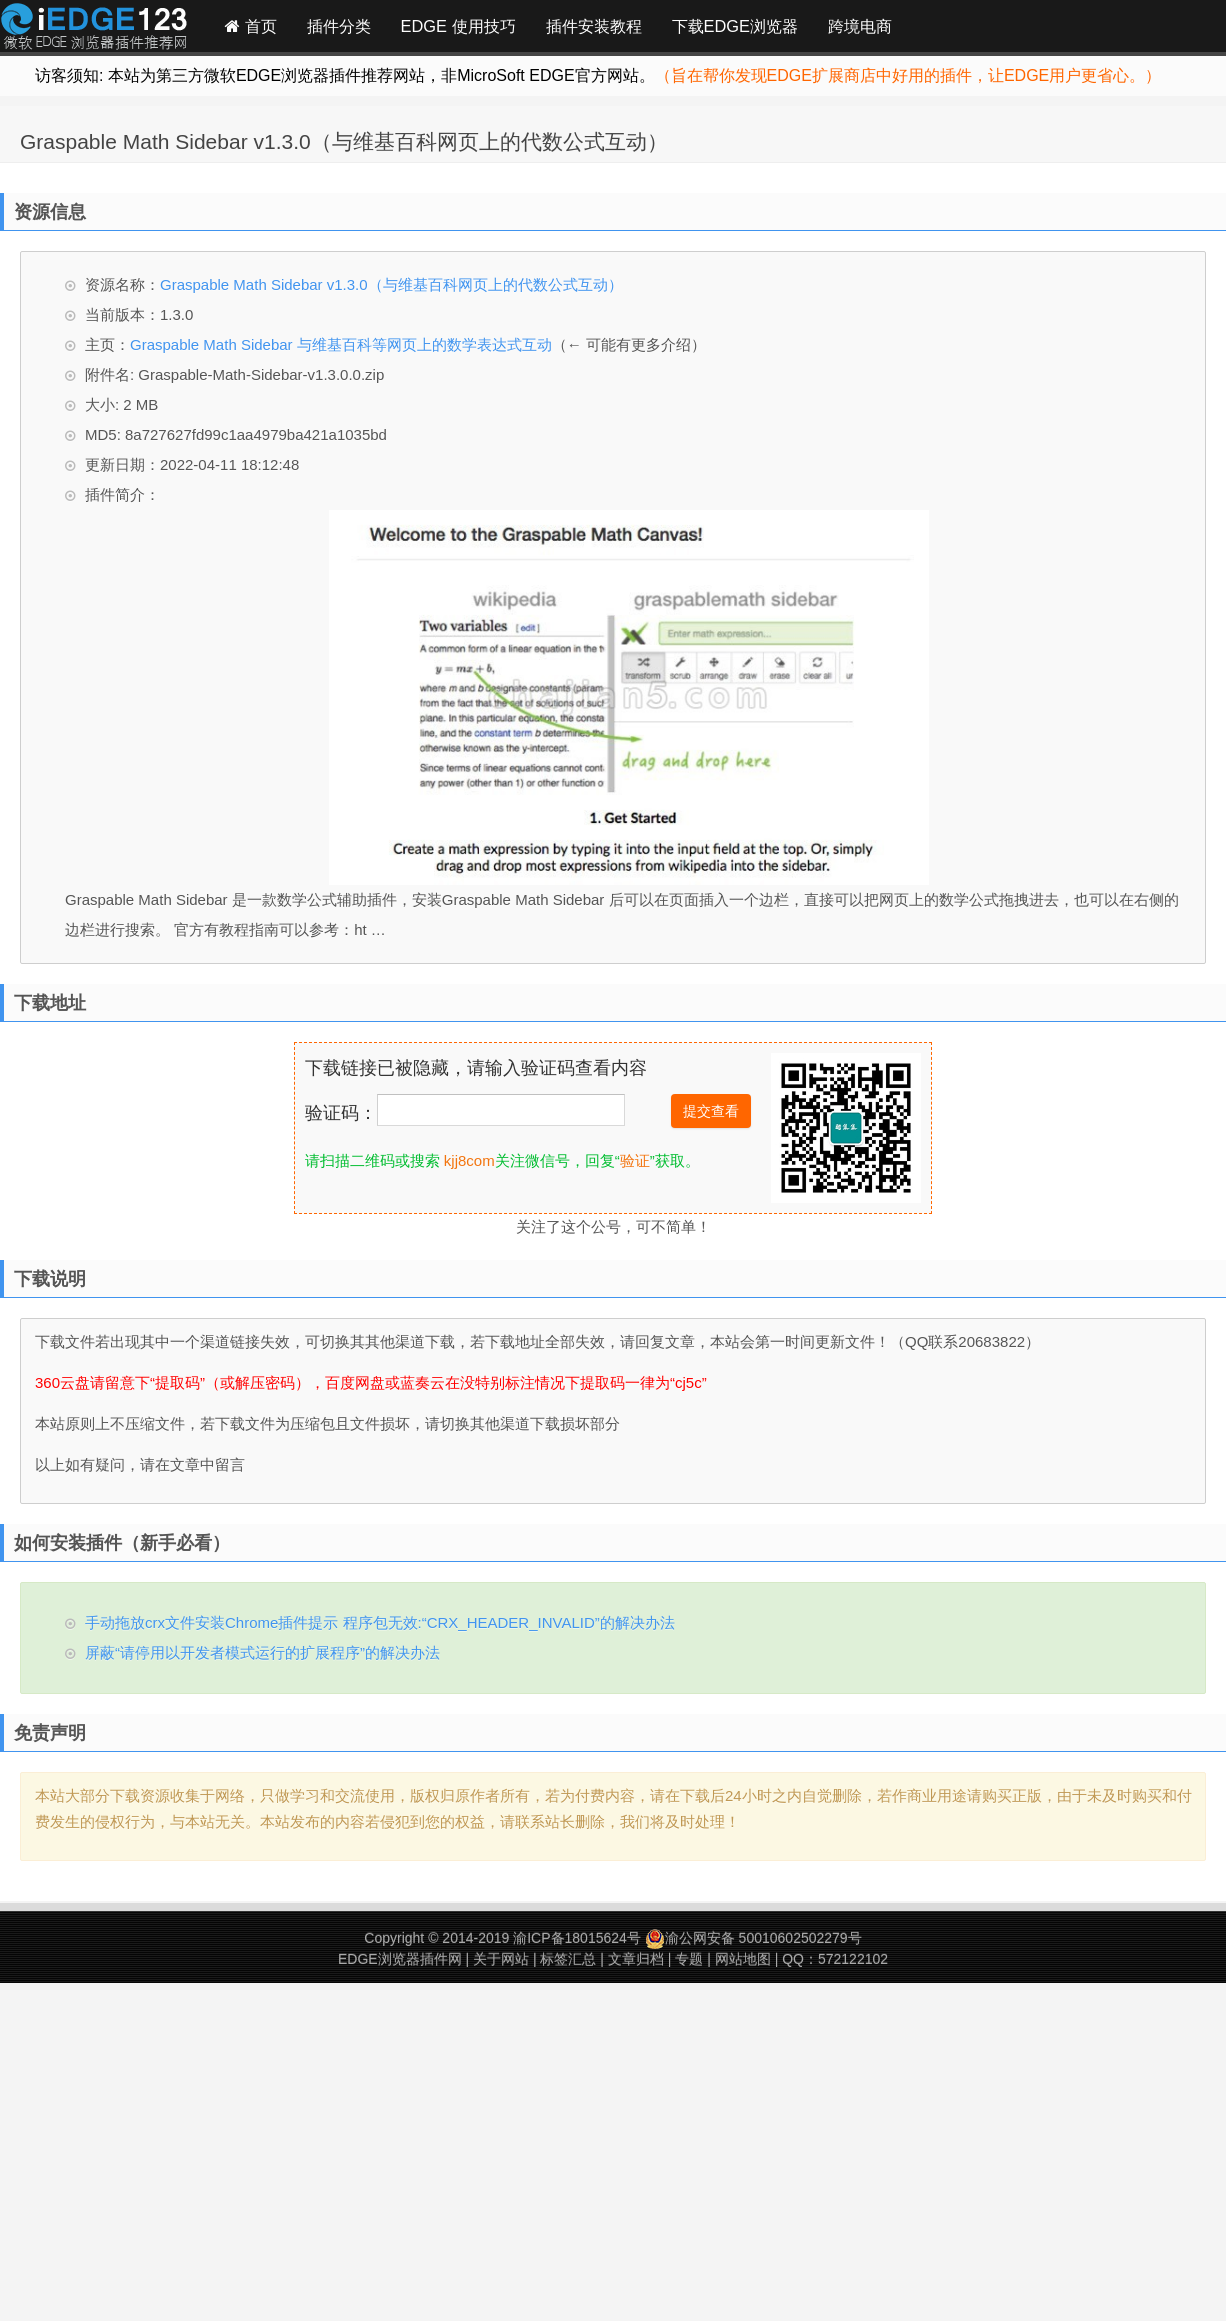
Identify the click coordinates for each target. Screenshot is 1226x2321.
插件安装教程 (594, 26)
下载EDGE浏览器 (735, 26)
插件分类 (339, 26)
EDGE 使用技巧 (458, 26)
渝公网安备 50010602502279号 (753, 1938)
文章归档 (636, 1959)
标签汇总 (568, 1959)
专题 (689, 1959)
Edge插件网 (94, 29)
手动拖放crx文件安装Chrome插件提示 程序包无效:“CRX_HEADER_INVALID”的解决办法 (380, 1622)
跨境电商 (860, 26)
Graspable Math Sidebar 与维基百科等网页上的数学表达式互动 (341, 344)
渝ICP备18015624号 (577, 1938)
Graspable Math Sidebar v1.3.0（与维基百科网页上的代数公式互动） (344, 141)
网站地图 (743, 1959)
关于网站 (501, 1959)
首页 (251, 26)
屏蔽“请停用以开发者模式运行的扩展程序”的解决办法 (262, 1652)
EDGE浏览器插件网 (400, 1959)
